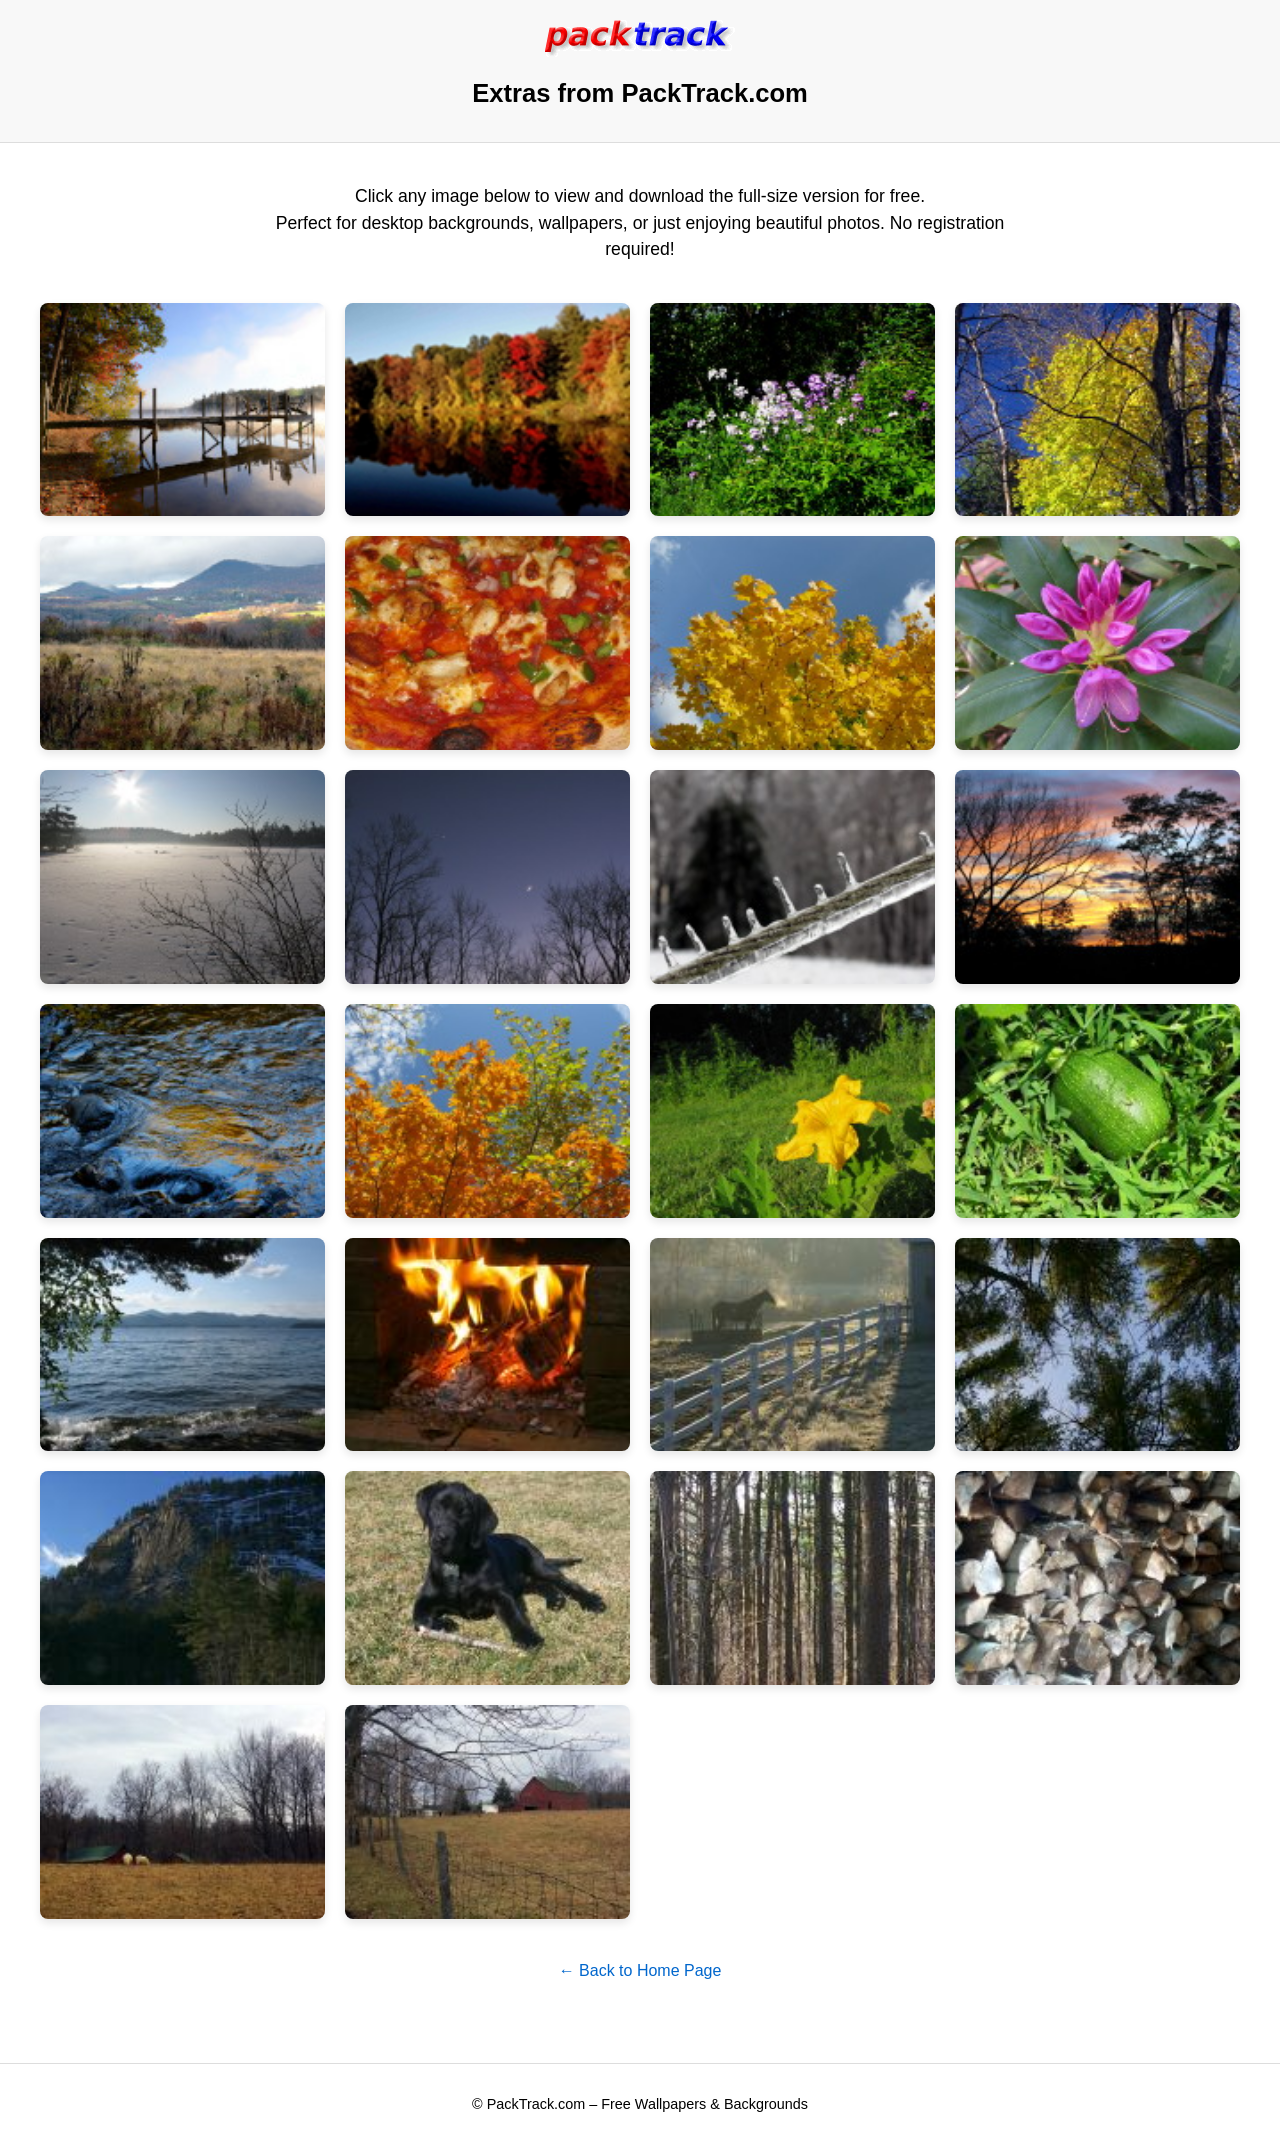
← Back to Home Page (640, 1970)
